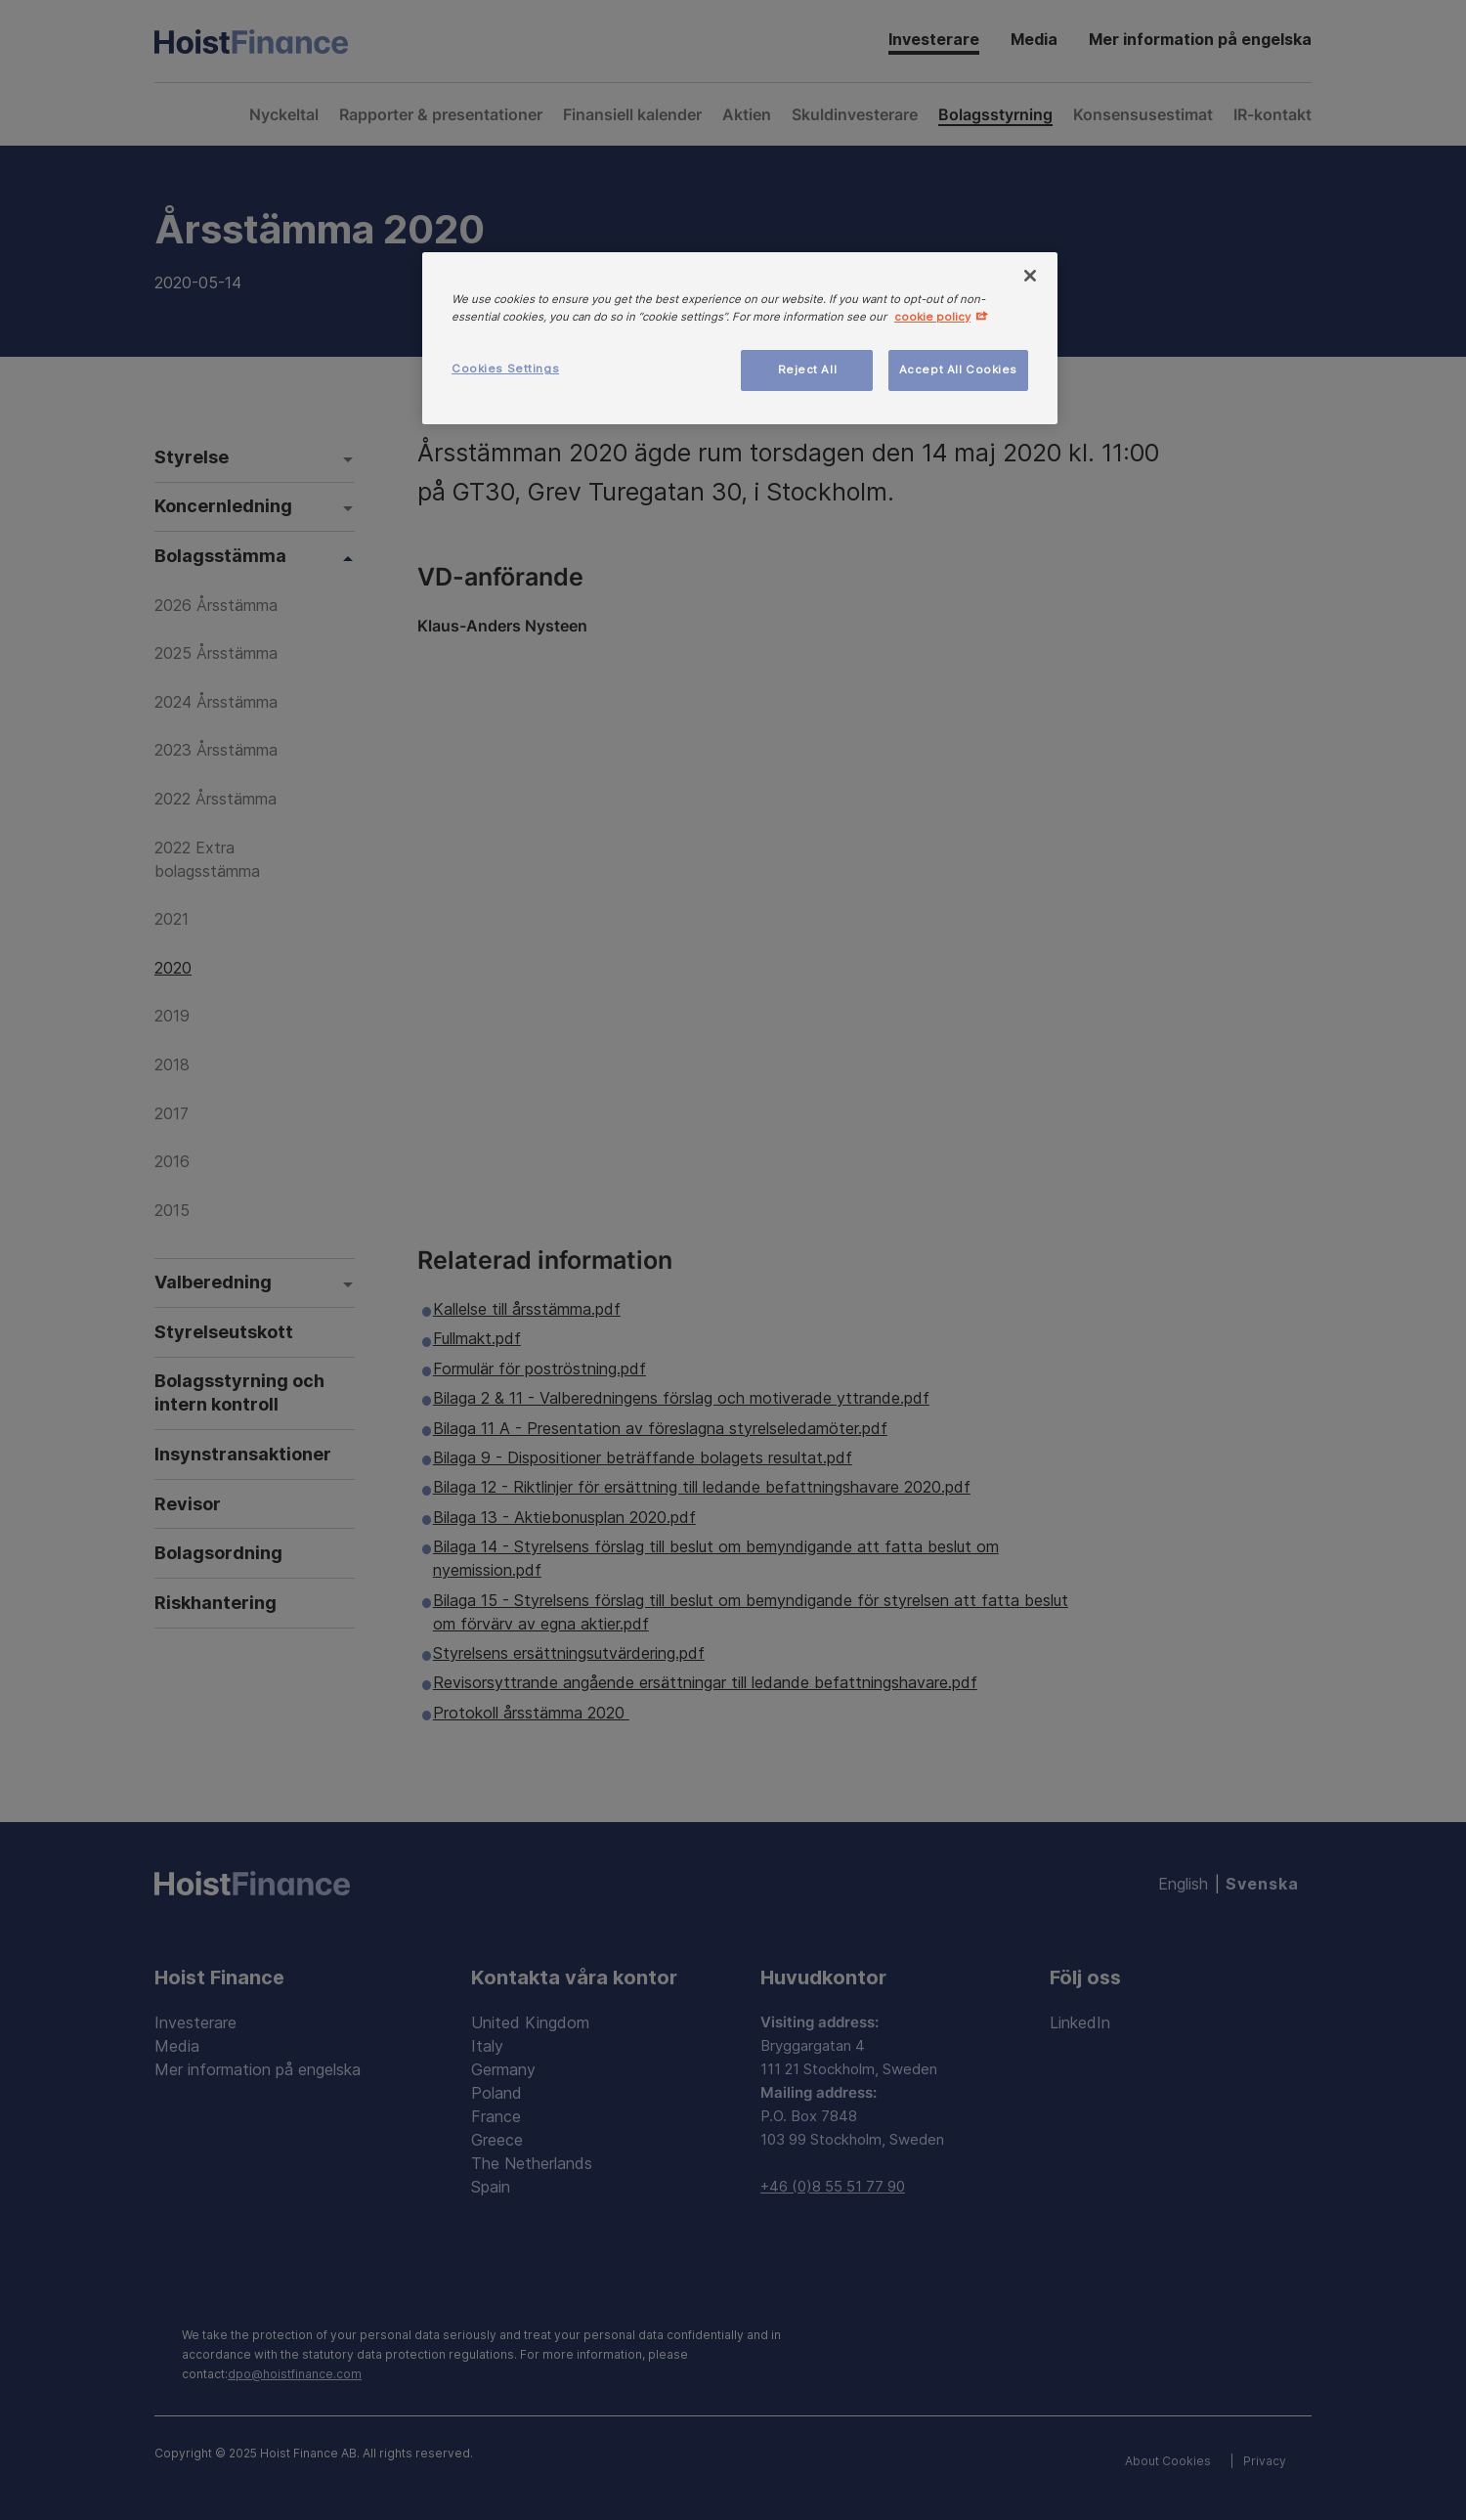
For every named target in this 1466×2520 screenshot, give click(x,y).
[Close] (1030, 275)
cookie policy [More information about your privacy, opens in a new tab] (932, 317)
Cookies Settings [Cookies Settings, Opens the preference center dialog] (505, 368)
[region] (739, 338)
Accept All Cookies (958, 369)
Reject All (808, 369)
